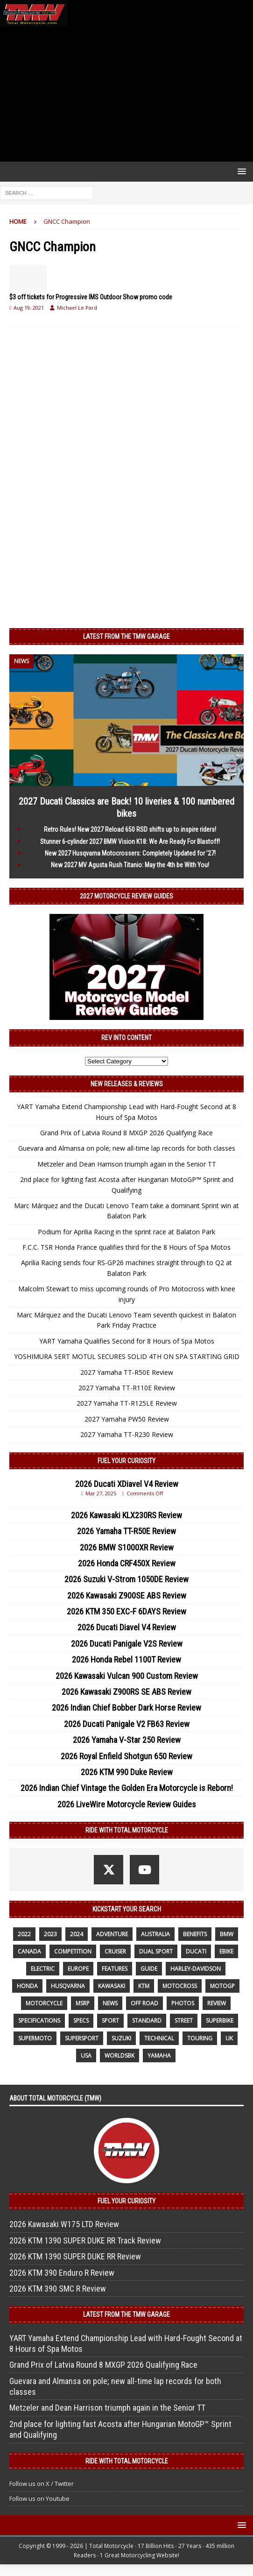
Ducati (196, 1951)
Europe (78, 1969)
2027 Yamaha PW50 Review (126, 1419)
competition (72, 1951)
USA (86, 2055)
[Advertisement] (126, 94)
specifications (39, 2020)
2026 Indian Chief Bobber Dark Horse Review (126, 1708)
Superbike (219, 2020)
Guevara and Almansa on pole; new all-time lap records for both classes (126, 1148)
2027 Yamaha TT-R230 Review (126, 1434)
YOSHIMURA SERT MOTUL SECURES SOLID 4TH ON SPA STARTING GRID (126, 1356)
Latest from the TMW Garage (126, 636)
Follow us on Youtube (39, 2498)
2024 (76, 1934)
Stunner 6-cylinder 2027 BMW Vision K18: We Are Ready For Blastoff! (130, 841)
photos (182, 2003)
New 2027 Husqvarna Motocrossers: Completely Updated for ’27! (130, 853)
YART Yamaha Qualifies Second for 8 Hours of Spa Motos (126, 1341)
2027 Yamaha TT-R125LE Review (127, 1403)
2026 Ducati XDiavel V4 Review (126, 1484)
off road (144, 2003)
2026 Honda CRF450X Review (127, 1563)
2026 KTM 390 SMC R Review (57, 2288)
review (216, 2003)
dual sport (156, 1951)
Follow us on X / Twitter (41, 2483)
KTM (143, 1986)
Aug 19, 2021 (29, 307)
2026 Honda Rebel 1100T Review (126, 1659)
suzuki (121, 2038)
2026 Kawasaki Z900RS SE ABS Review (126, 1692)
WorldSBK (119, 2055)
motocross (179, 1986)
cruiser (115, 1951)
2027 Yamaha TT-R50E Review (126, 1372)
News (110, 2003)
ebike (226, 1951)
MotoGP (222, 1986)
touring (199, 2038)
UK (229, 2038)
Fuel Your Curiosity (126, 1461)
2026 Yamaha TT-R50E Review (126, 1531)
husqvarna (68, 1986)
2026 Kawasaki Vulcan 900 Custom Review (127, 1676)
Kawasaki (111, 1986)
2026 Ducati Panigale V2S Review (127, 1644)
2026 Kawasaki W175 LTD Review (64, 2224)
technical (159, 2038)
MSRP (83, 2003)
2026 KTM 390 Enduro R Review (61, 2273)
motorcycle (44, 2003)
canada (29, 1951)
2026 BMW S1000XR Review (127, 1547)
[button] (240, 171)
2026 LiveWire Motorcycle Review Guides (126, 1804)
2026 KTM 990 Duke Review (127, 1772)
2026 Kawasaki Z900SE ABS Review (126, 1595)
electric (43, 1969)
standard (147, 2020)
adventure (112, 1934)
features (114, 1969)
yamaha (159, 2055)
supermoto (35, 2038)
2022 (24, 1934)
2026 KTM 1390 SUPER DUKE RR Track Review (85, 2240)
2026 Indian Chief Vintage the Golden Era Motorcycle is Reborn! (127, 1788)
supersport (81, 2038)
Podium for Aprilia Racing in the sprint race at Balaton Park (126, 1231)
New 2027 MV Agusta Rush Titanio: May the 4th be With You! (130, 865)
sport (110, 2020)
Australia (155, 1934)
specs (81, 2020)
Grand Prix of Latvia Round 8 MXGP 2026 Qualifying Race (126, 1132)
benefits (195, 1934)
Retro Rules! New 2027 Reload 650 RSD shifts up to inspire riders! (130, 829)
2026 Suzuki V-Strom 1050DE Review (126, 1579)
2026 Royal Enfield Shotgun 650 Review (126, 1756)
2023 (50, 1934)
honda (27, 1986)
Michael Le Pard (77, 307)
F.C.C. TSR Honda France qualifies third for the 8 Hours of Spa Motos (126, 1247)
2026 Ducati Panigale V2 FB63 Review (127, 1724)
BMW (226, 1934)
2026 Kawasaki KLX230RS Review (126, 1515)
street (184, 2020)
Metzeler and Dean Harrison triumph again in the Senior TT (126, 1164)
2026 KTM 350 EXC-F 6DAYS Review (126, 1611)
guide (149, 1969)
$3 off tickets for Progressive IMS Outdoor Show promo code (90, 297)
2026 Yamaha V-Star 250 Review (127, 1740)
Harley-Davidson (195, 1969)
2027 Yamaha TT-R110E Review (126, 1387)
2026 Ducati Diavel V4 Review (126, 1627)
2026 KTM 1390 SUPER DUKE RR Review (75, 2256)
